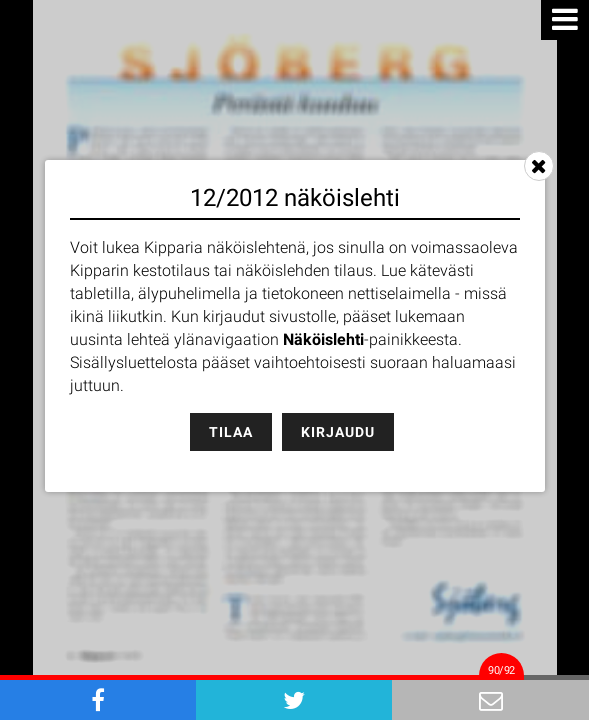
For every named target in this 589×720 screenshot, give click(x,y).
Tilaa (231, 432)
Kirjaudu (338, 432)
